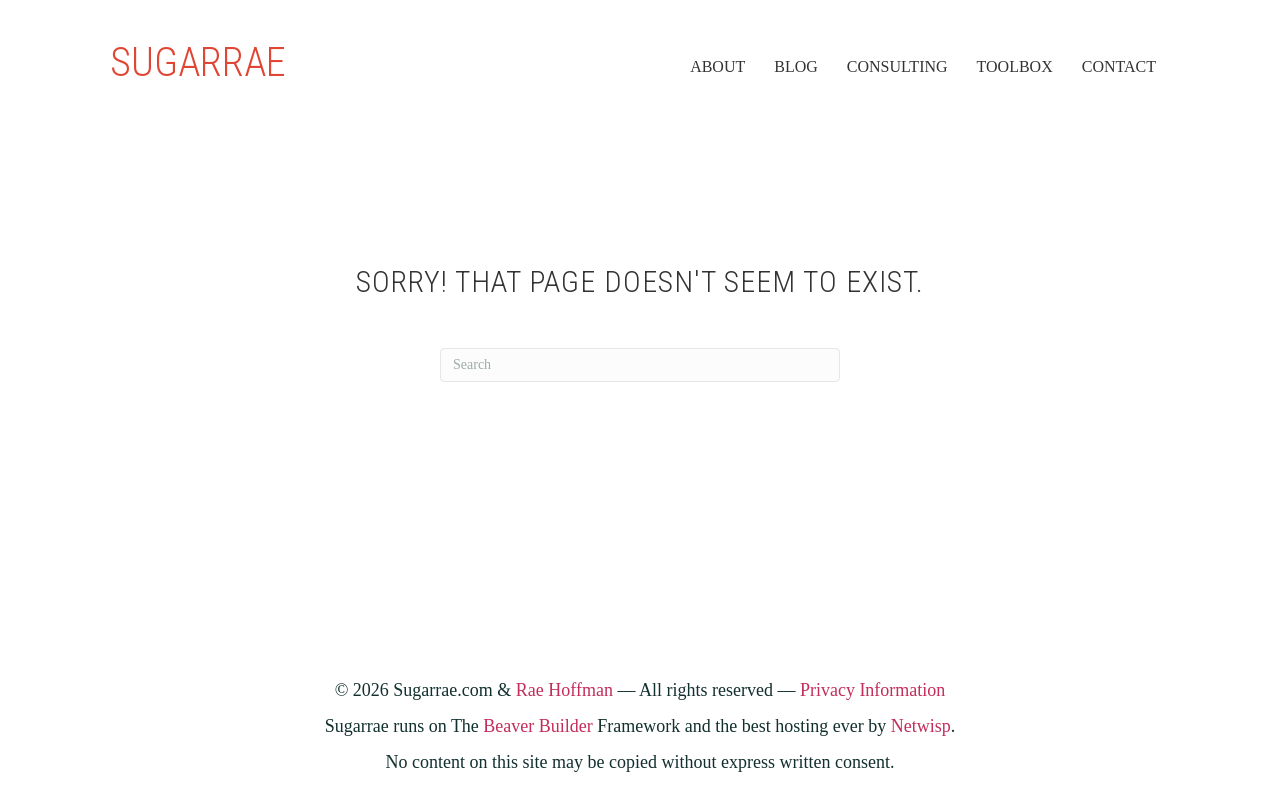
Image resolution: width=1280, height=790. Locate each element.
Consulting (897, 66)
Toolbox (1015, 66)
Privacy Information (872, 690)
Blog (796, 66)
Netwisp (921, 726)
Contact (1119, 66)
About (717, 66)
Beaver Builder (537, 726)
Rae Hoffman (564, 690)
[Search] (640, 365)
